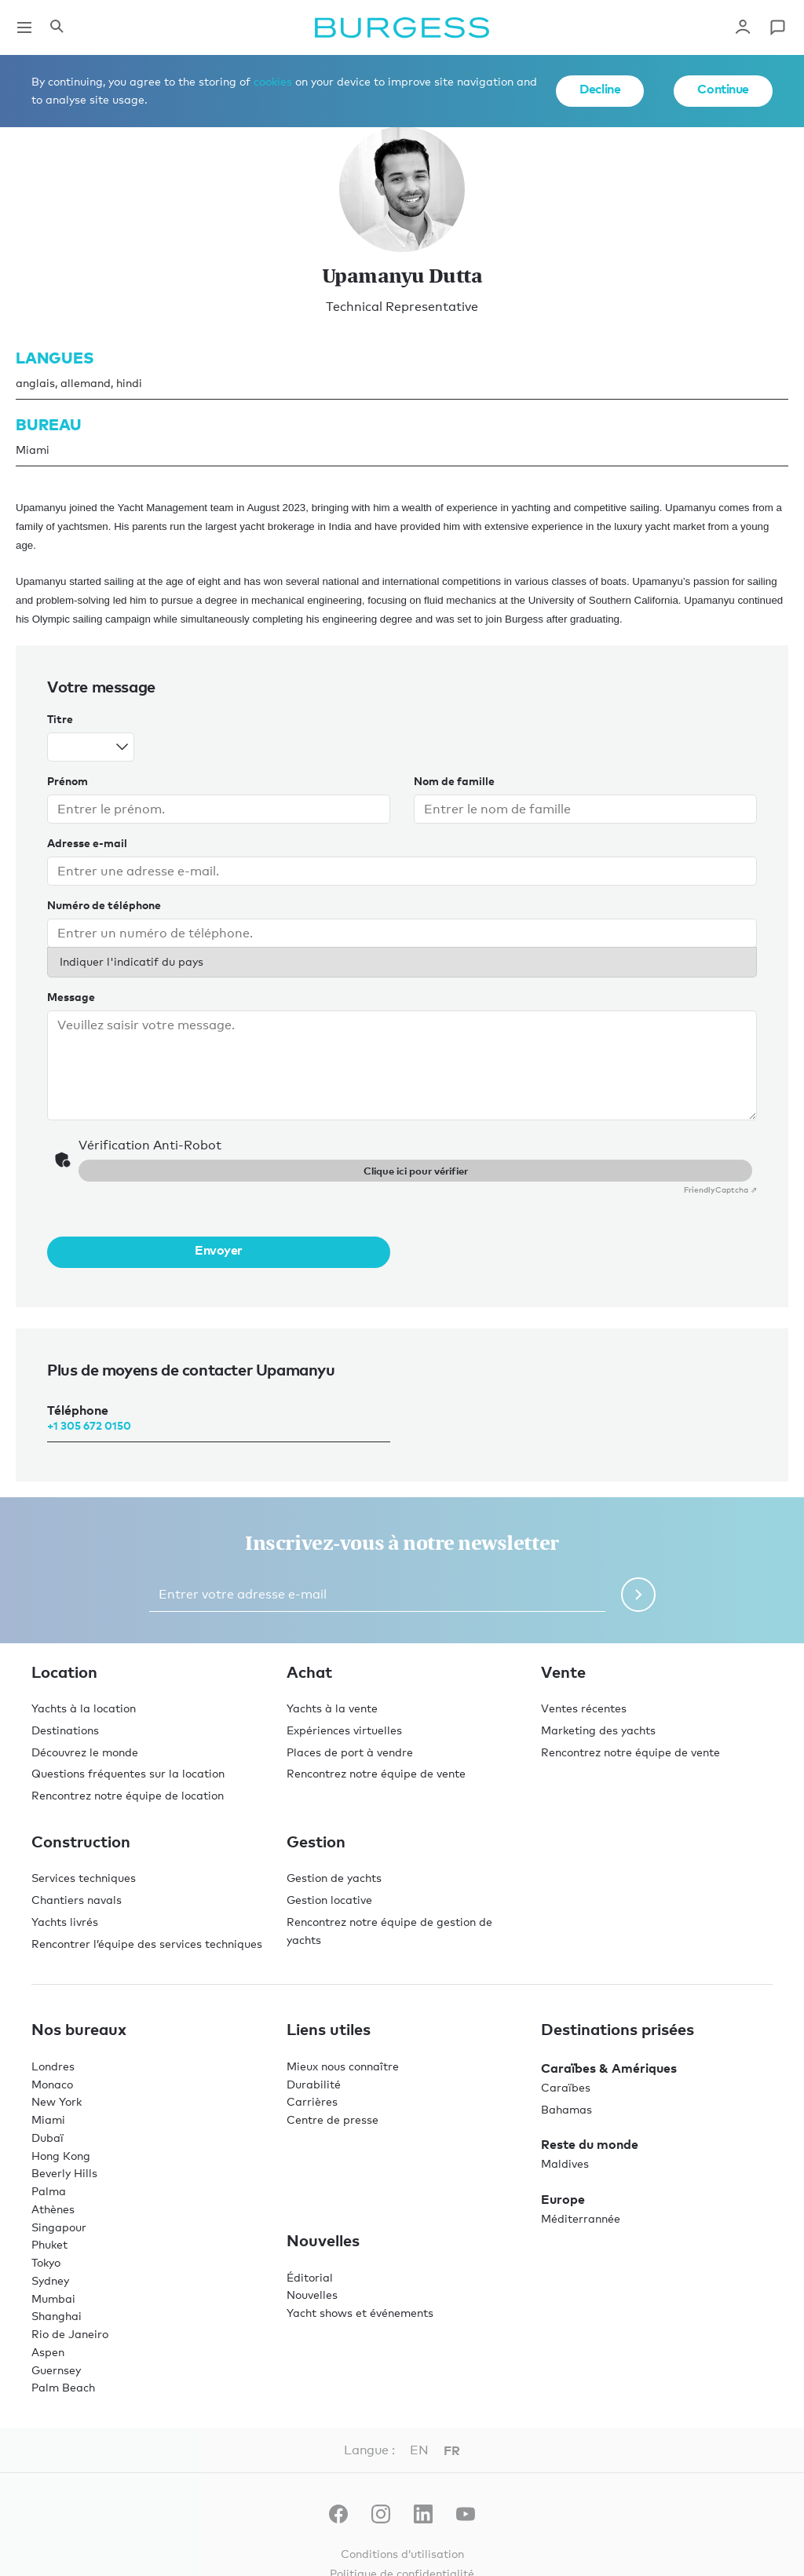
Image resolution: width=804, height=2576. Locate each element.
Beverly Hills (64, 2173)
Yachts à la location (83, 1708)
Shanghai (56, 2315)
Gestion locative (329, 1899)
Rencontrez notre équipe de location (127, 1795)
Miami (48, 2119)
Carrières (312, 2101)
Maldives (565, 2163)
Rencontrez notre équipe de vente (376, 1773)
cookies (273, 81)
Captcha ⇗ (720, 1189)
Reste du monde (589, 2144)
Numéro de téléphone (104, 905)
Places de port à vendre (350, 1752)
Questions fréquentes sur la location (128, 1773)
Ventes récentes (584, 1708)
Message (71, 996)
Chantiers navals (76, 1899)
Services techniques (83, 1877)
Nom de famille (454, 780)
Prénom (67, 780)
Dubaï (47, 2137)
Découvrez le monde (84, 1752)
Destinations (65, 1730)
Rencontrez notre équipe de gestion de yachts (389, 1930)
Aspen (47, 2352)
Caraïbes (565, 2087)
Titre (60, 718)
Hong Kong (60, 2155)
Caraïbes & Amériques (609, 2068)
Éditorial (310, 2277)
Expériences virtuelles (344, 1730)
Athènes (53, 2209)
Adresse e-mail (87, 843)
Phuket (49, 2244)
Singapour (58, 2227)
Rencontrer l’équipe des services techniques (146, 1943)
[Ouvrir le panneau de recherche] (56, 27)
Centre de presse (332, 2119)
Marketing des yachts (598, 1730)
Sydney (50, 2280)
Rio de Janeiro (69, 2333)
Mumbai (53, 2298)
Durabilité (314, 2084)
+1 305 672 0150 (89, 1425)
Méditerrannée (580, 2218)
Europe (563, 2199)
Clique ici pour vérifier (416, 1170)
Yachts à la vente (332, 1708)
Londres (53, 2066)
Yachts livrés (64, 1921)
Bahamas (566, 2109)
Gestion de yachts (334, 1877)
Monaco (52, 2084)
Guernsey (56, 2370)
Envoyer (219, 1250)
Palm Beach (63, 2387)
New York (56, 2101)
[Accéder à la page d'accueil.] (402, 27)
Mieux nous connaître (343, 2066)
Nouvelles (312, 2294)
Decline (599, 89)
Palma (48, 2191)
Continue (723, 89)
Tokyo (45, 2262)
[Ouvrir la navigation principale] (24, 27)
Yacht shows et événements (360, 2312)
